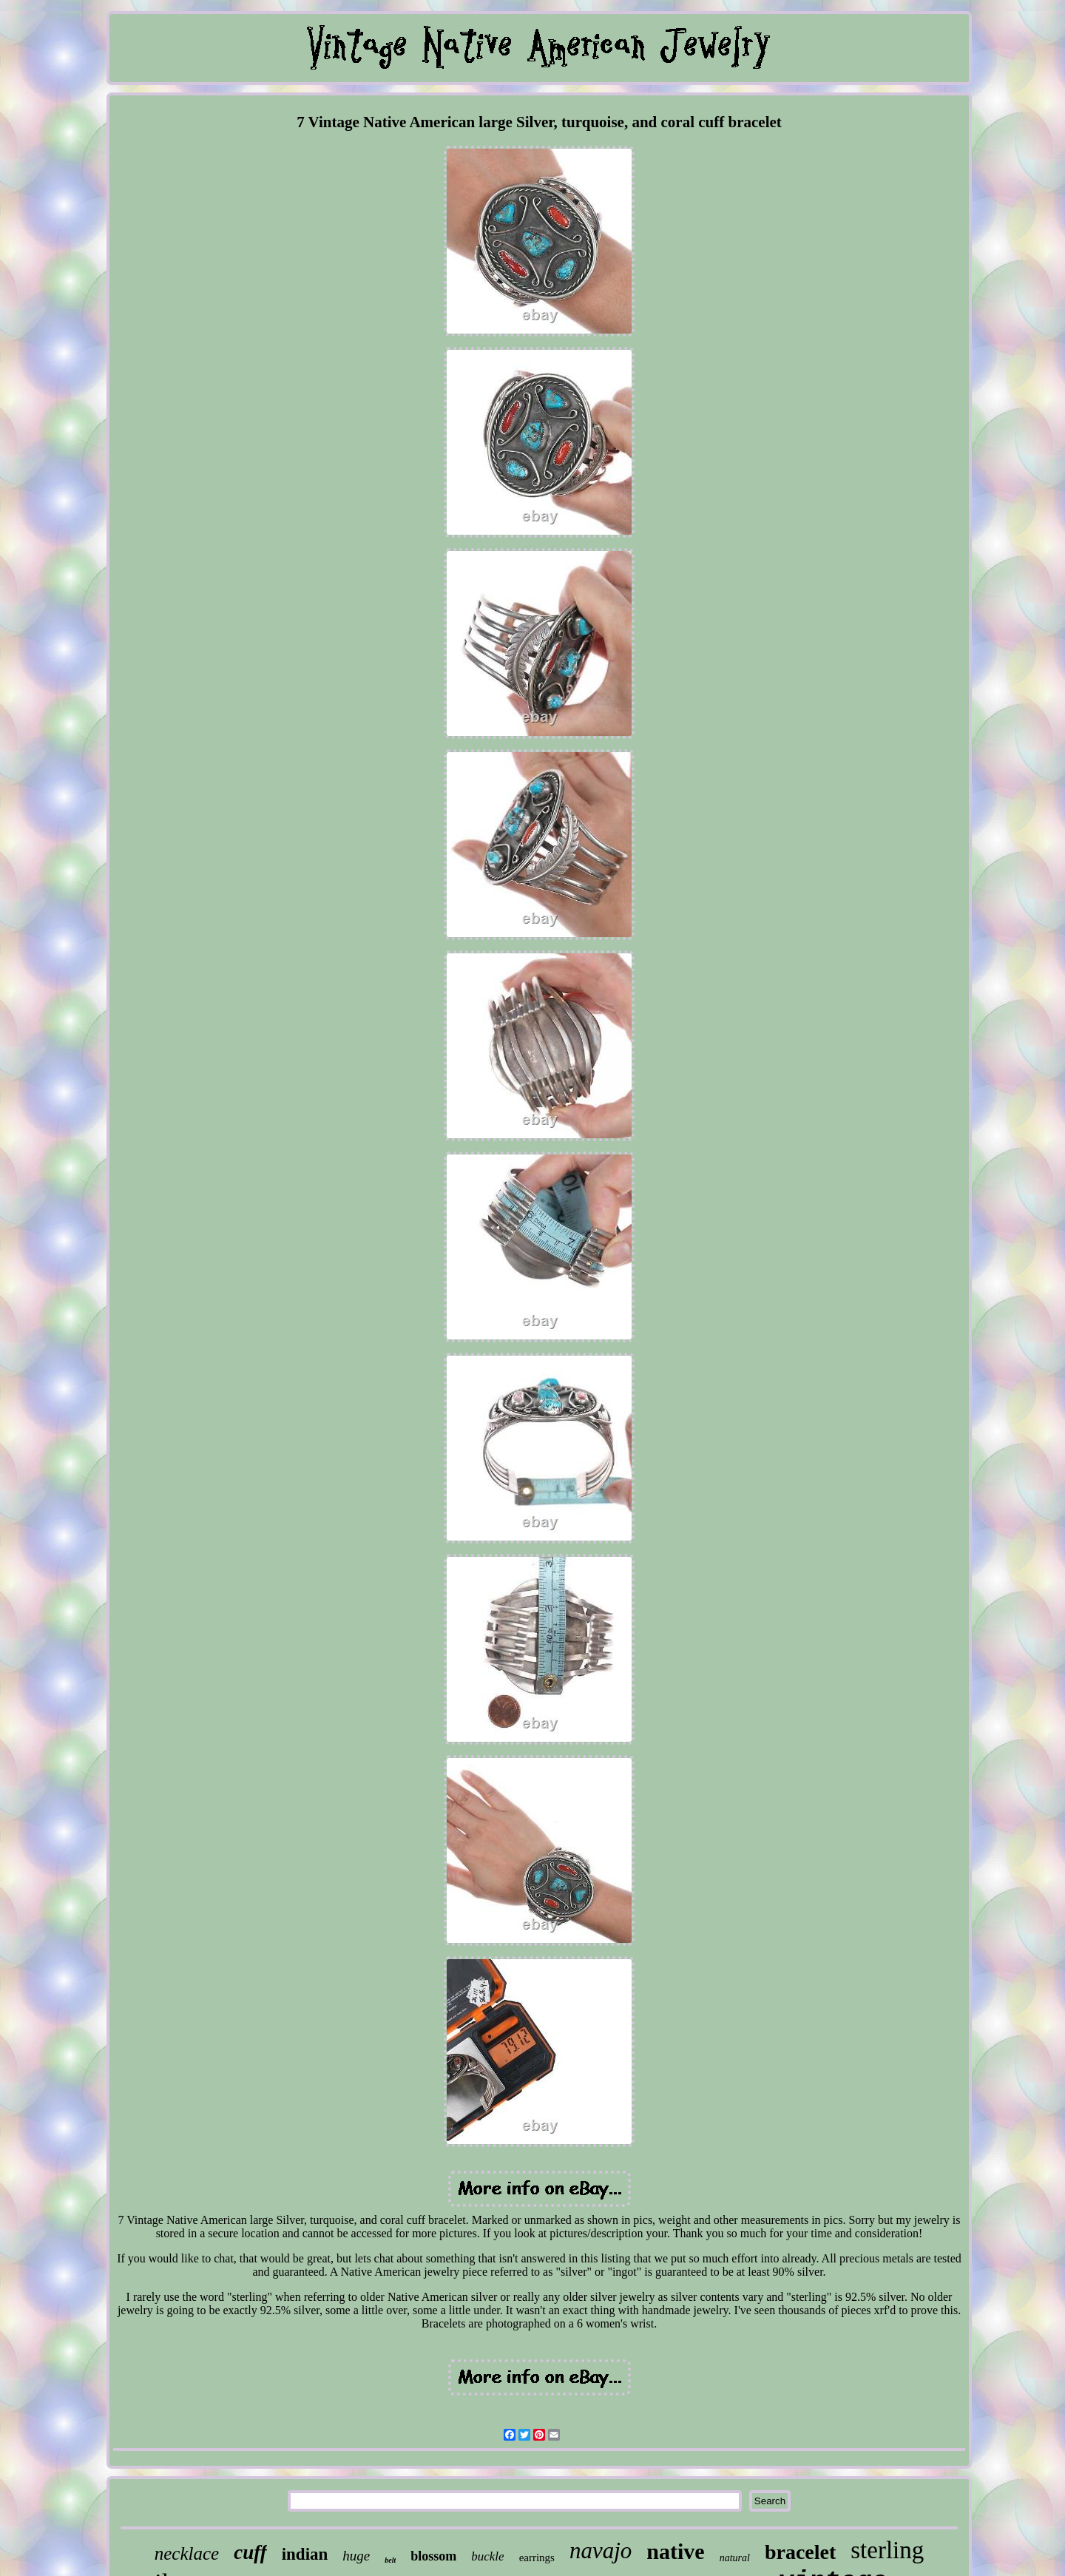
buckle (487, 2556)
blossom (433, 2556)
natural (735, 2557)
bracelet (800, 2551)
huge (356, 2555)
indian (305, 2554)
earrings (537, 2557)
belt (390, 2560)
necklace (187, 2553)
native (675, 2551)
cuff (250, 2552)
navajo (600, 2550)
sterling (887, 2550)
